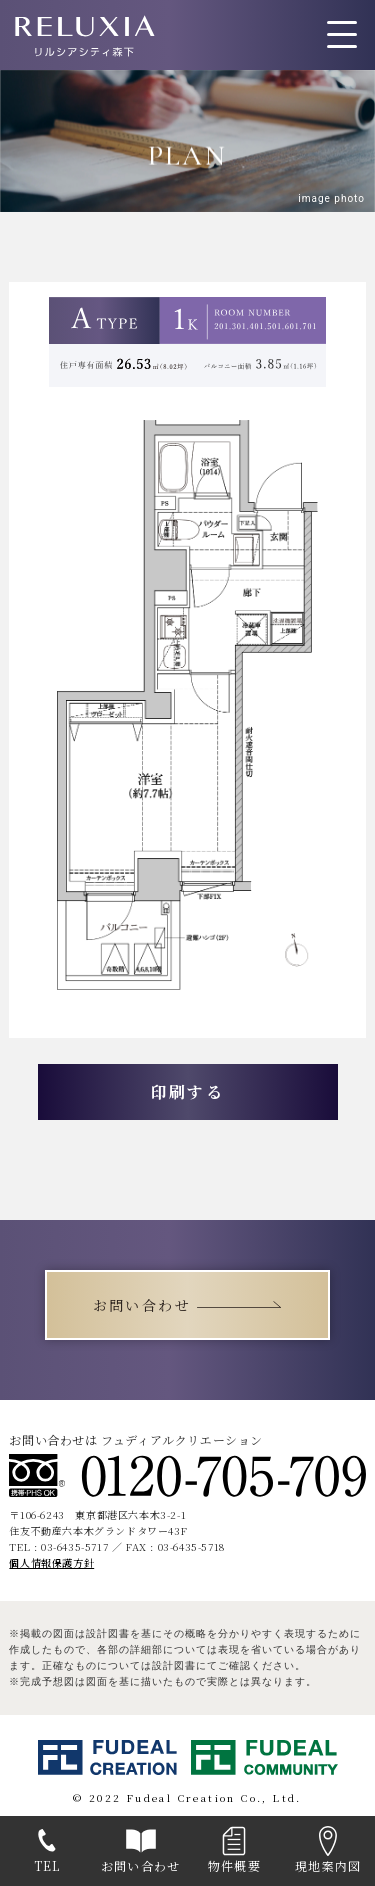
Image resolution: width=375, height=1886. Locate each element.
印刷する (188, 1091)
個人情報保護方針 (51, 1562)
